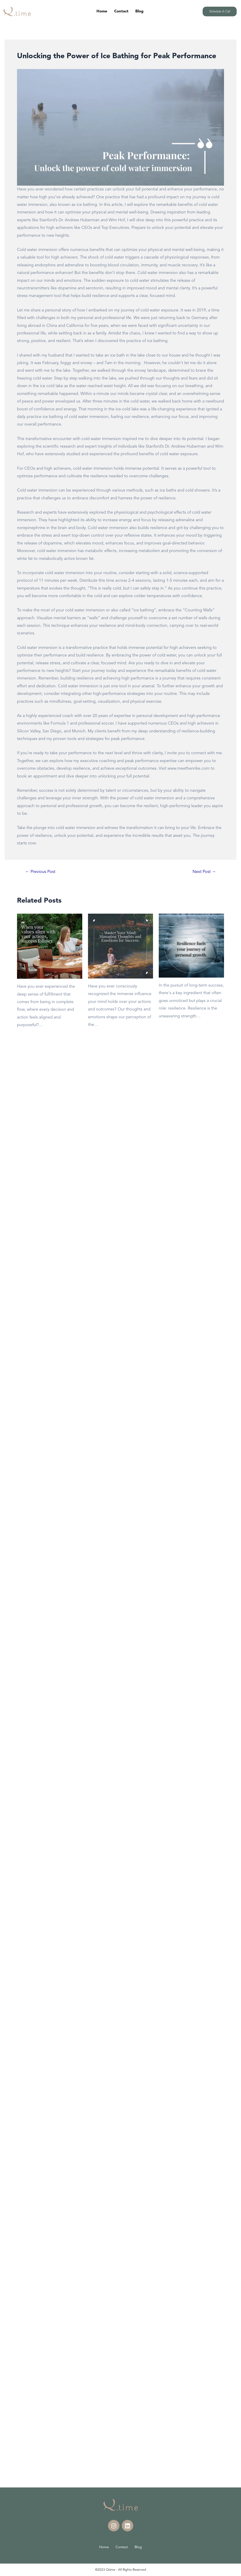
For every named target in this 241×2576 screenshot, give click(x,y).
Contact (121, 11)
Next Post (203, 872)
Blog (138, 11)
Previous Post (41, 872)
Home (103, 11)
